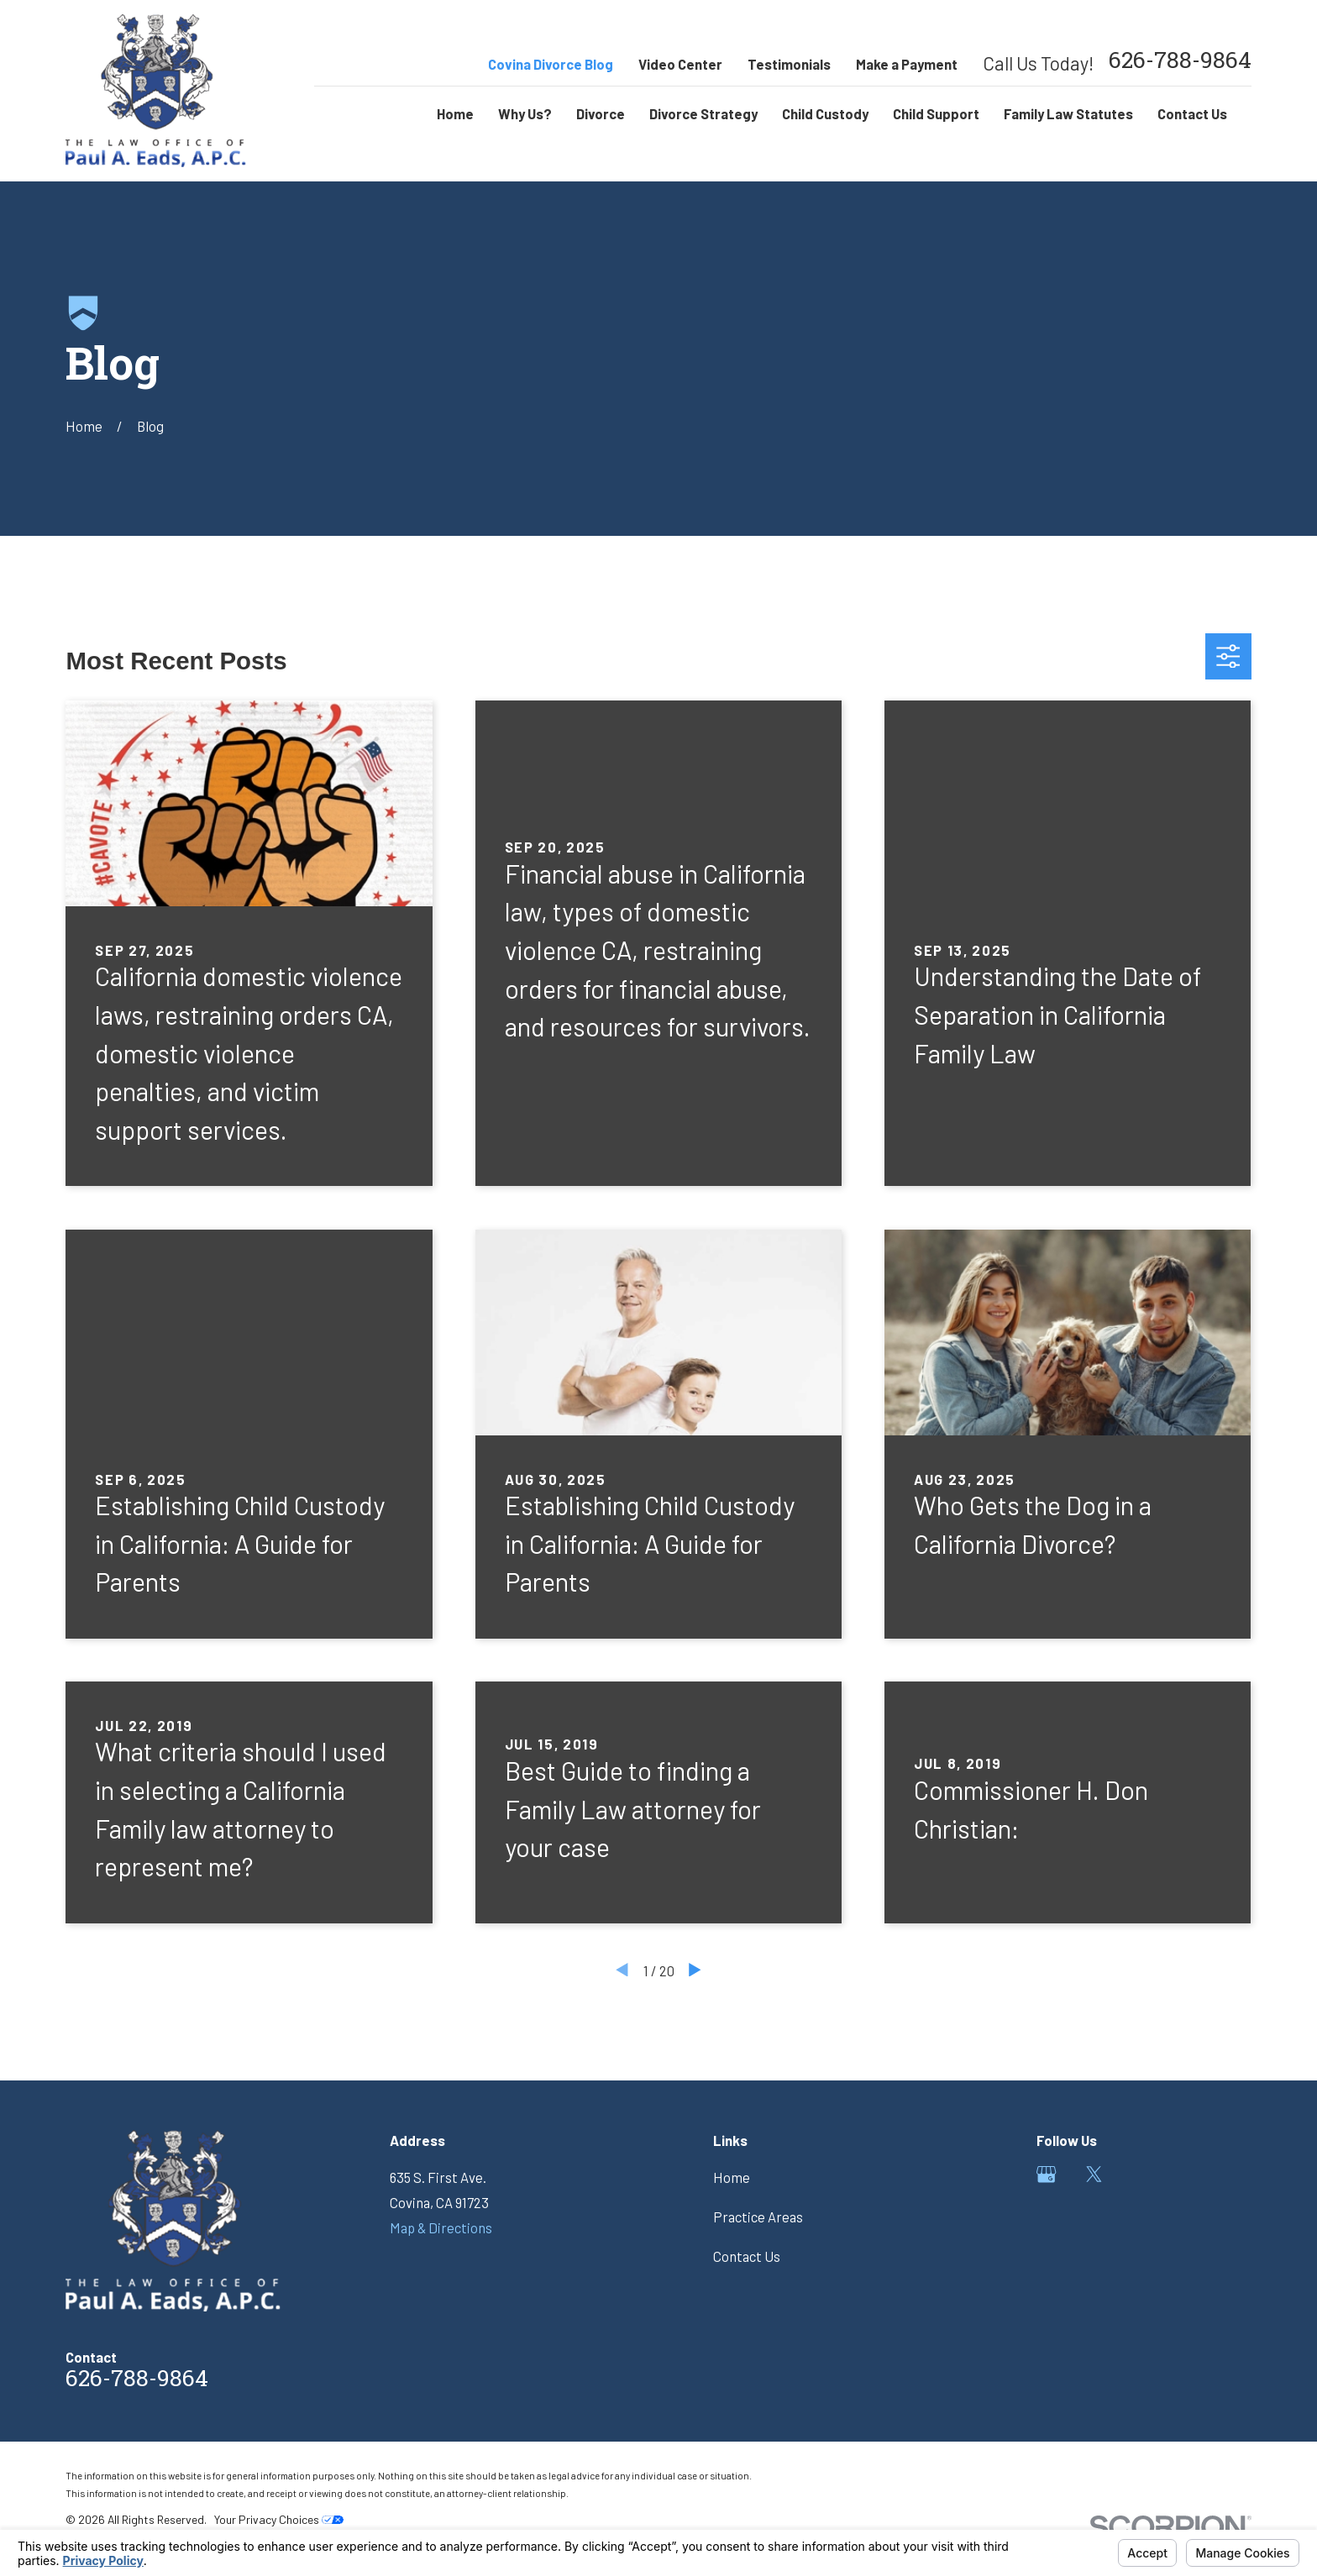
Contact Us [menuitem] (1192, 113)
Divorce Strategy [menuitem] (703, 113)
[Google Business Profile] (1046, 2174)
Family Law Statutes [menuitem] (1068, 113)
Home (731, 2177)
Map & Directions (441, 2227)
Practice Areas (758, 2216)
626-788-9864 (1180, 63)
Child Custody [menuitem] (825, 113)
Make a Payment (907, 63)
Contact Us (746, 2256)
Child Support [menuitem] (936, 113)
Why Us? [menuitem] (525, 113)
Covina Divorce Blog (550, 63)
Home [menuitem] (455, 113)
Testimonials (789, 63)
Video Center (680, 63)
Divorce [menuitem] (600, 113)
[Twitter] (1094, 2174)
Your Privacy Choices (279, 2519)
